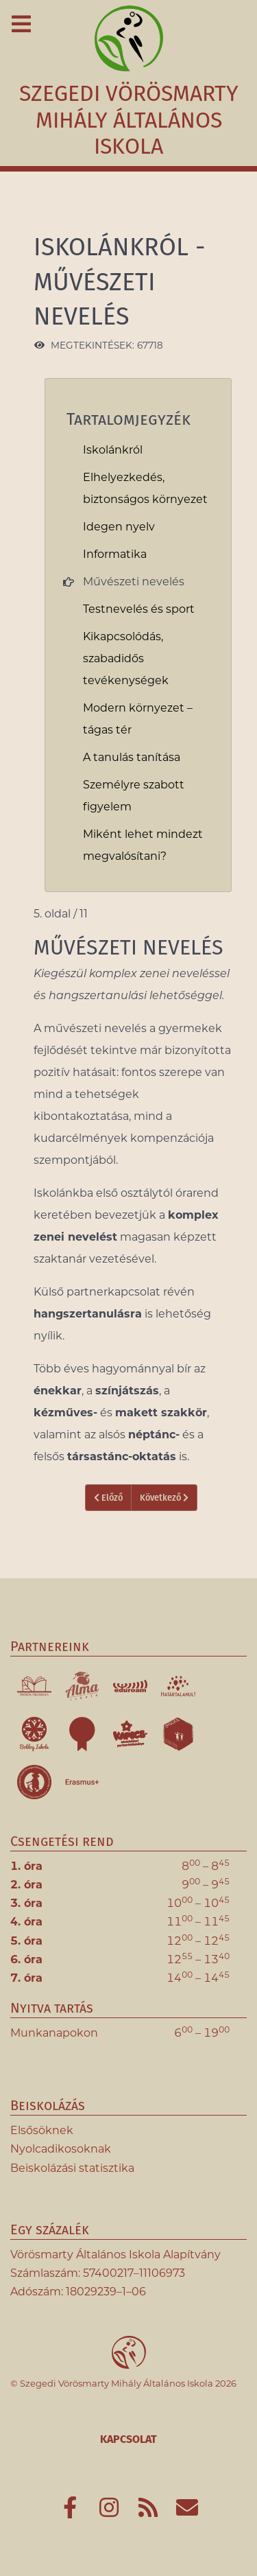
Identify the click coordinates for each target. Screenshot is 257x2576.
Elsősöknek (41, 2130)
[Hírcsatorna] (149, 2511)
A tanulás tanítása (131, 757)
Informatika (115, 554)
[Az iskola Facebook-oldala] (71, 2511)
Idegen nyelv (119, 526)
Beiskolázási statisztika (72, 2168)
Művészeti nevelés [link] (133, 581)
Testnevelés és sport (139, 609)
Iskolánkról (113, 449)
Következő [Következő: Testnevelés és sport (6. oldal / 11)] (164, 1497)
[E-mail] (187, 2511)
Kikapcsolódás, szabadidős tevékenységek (126, 658)
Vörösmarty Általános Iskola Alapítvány (115, 2254)
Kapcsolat (128, 2439)
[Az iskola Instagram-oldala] (110, 2511)
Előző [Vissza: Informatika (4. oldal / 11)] (108, 1497)
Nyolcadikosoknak (60, 2148)
